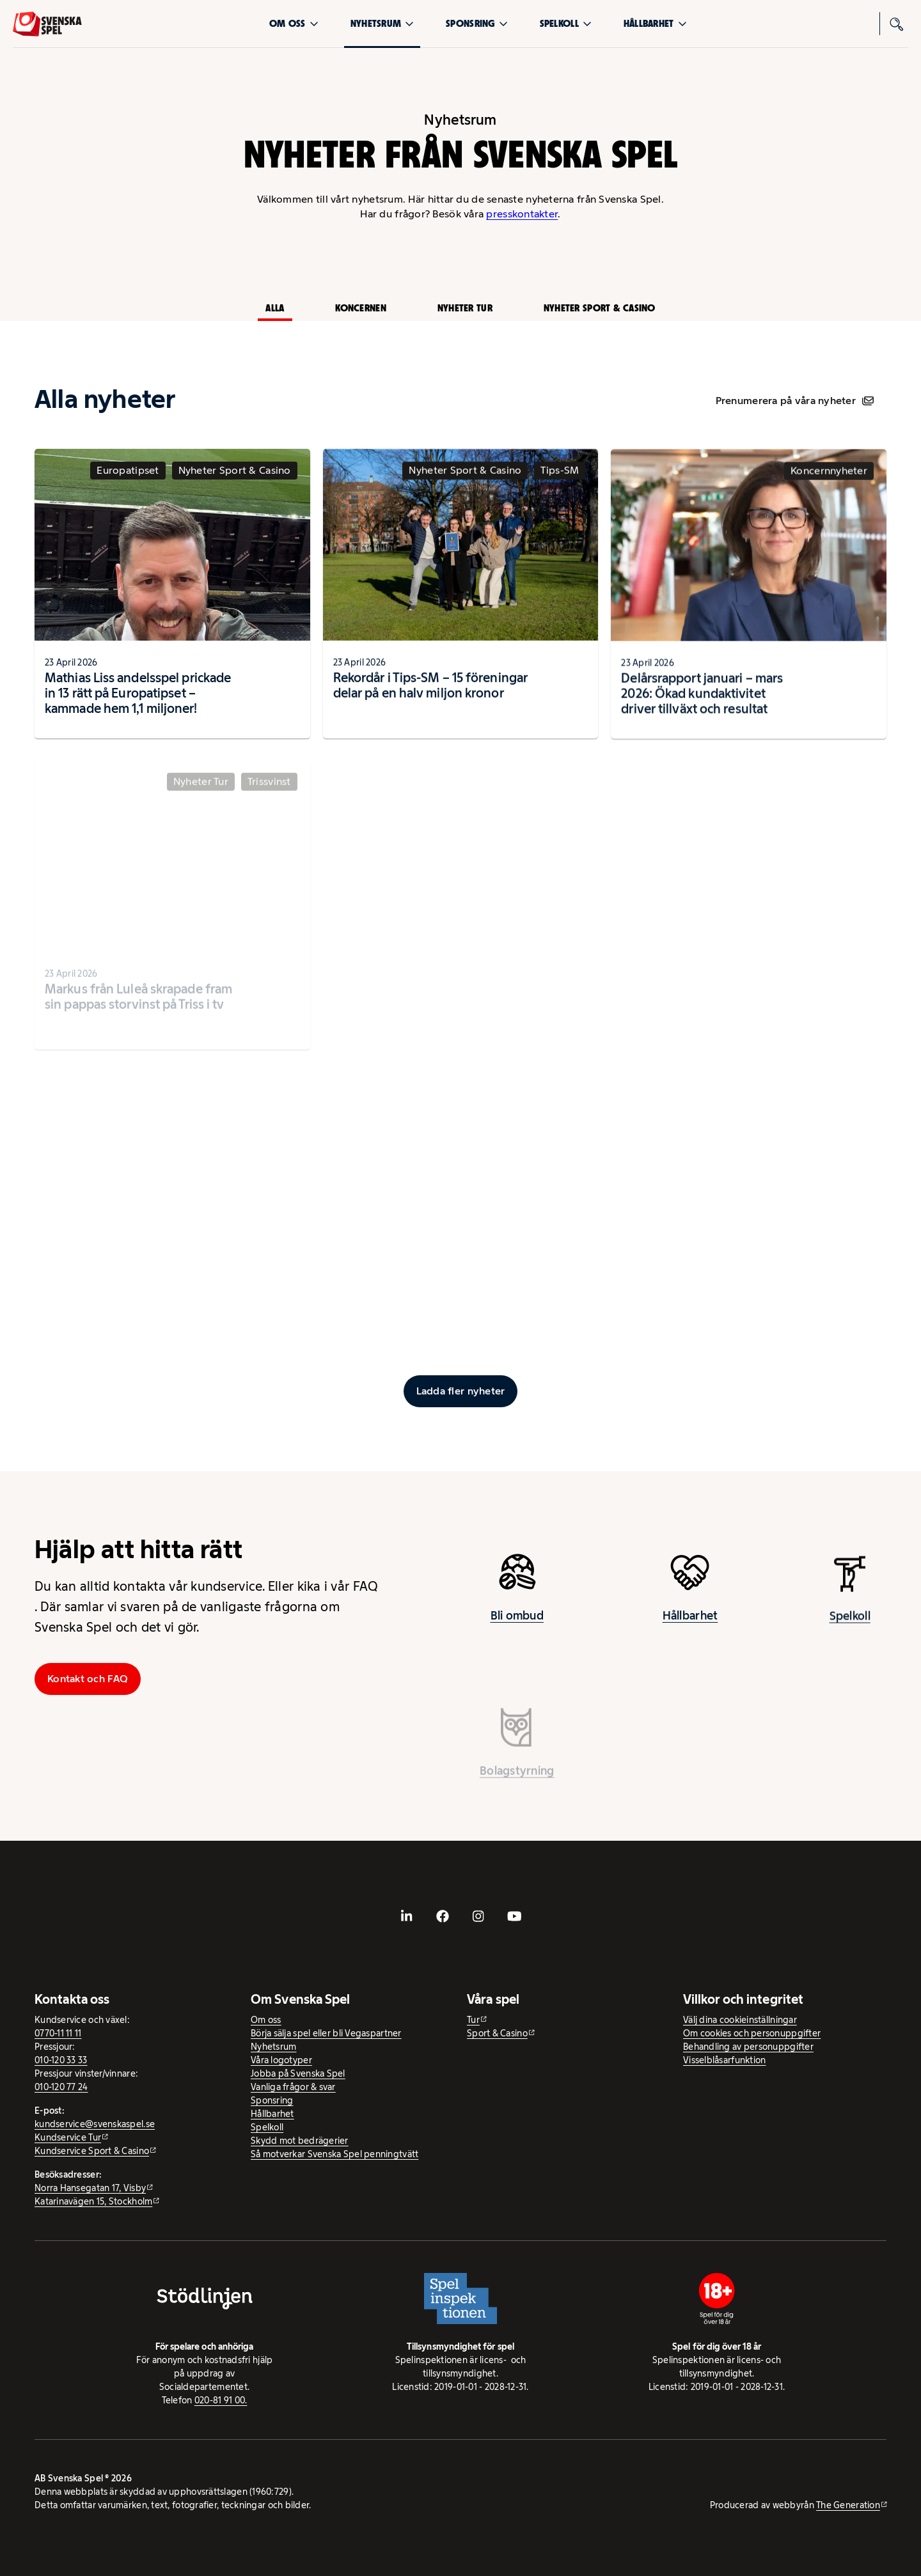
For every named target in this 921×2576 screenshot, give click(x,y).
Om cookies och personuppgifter (752, 2033)
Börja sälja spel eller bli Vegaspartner (326, 2033)
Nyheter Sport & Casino (600, 308)
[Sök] (896, 23)
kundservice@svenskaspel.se (95, 2124)
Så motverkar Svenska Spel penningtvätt (334, 2154)
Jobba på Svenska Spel (298, 2073)
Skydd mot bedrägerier (300, 2140)
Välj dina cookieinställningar (740, 2020)
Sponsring (476, 23)
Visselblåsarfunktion (724, 2060)
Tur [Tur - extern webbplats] (473, 2020)
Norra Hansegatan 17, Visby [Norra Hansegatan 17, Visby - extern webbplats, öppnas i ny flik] (90, 2188)
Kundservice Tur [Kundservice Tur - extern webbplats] (68, 2137)
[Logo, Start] (47, 24)
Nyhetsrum (382, 23)
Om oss (294, 23)
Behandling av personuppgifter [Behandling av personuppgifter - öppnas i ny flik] (748, 2046)
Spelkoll (566, 23)
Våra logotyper (281, 2060)
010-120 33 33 (61, 2060)
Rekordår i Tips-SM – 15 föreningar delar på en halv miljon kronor (430, 697)
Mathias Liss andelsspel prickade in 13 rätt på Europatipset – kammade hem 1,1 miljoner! (138, 703)
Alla (274, 308)
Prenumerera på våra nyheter (795, 400)
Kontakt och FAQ (87, 1679)
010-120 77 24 (61, 2087)
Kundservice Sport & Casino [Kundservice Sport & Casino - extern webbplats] (92, 2151)
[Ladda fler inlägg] (461, 1391)
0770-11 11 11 (58, 2033)
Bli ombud (517, 1625)
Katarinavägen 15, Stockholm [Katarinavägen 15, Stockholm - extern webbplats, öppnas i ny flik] (93, 2201)
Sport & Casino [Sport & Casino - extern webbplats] (497, 2033)
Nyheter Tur (464, 308)
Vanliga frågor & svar (293, 2087)
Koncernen (360, 308)
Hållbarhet (655, 23)
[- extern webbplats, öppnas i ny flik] (406, 1916)
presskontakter (522, 214)
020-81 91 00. (221, 2400)
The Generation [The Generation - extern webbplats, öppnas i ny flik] (848, 2505)
